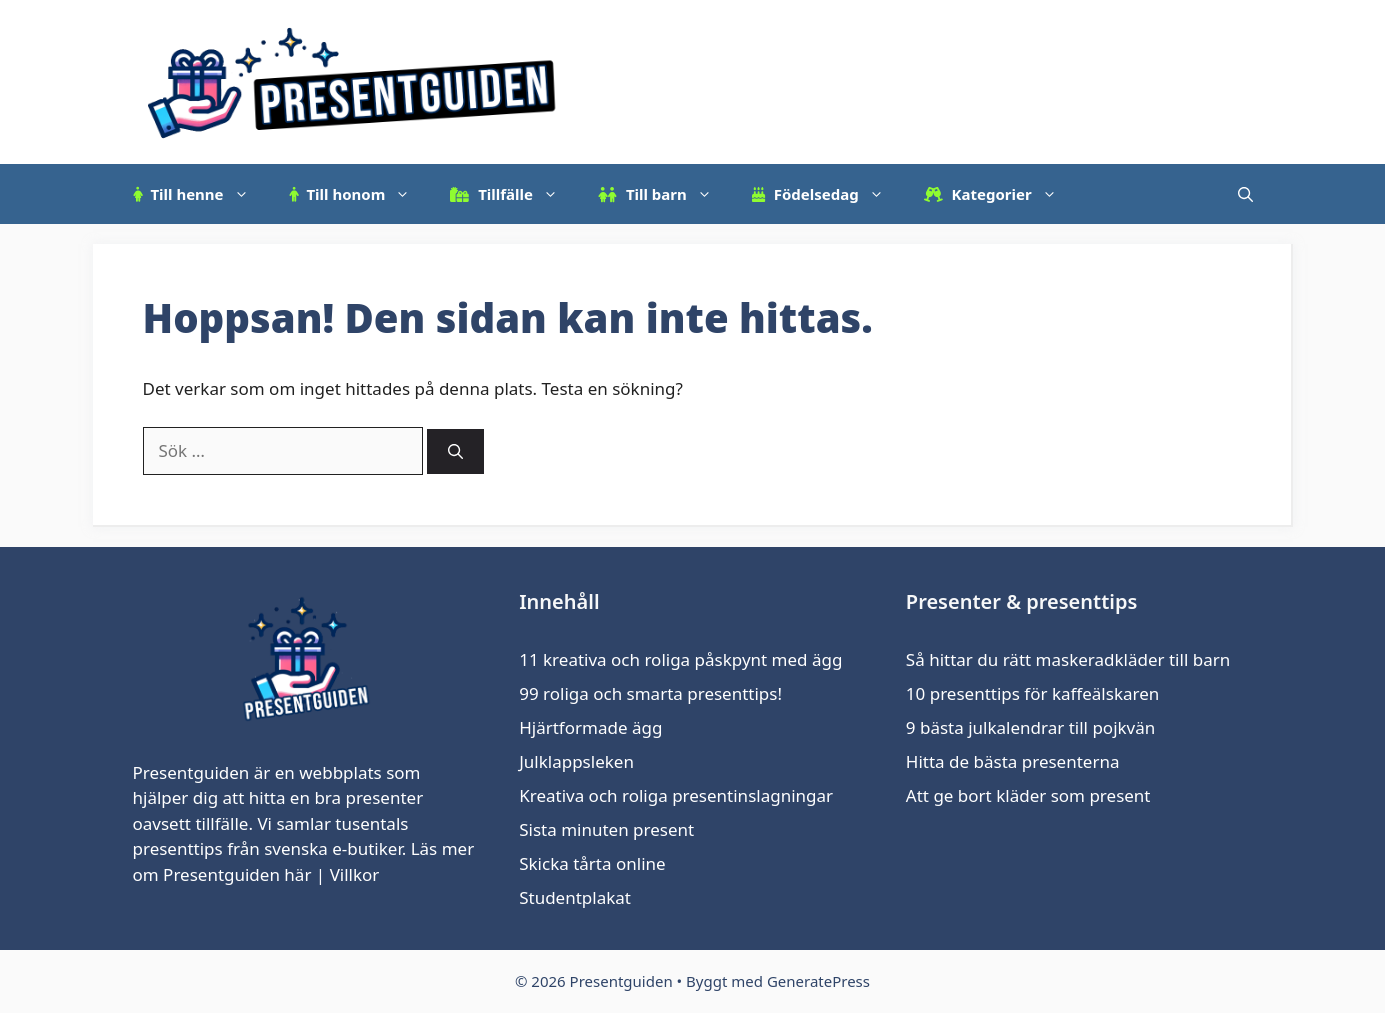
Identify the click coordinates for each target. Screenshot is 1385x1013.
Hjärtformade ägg (590, 727)
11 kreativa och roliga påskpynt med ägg (680, 659)
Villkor (355, 874)
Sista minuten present (606, 829)
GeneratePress (818, 981)
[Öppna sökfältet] (1245, 194)
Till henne (201, 194)
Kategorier (1000, 194)
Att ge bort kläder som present (1028, 795)
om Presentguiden (206, 874)
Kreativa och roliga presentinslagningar (676, 795)
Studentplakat (575, 897)
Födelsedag (828, 194)
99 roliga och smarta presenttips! (650, 693)
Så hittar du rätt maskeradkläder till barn (1068, 659)
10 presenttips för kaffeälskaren (1032, 693)
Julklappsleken (576, 761)
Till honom (360, 194)
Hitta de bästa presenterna (1013, 761)
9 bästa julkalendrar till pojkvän (1030, 727)
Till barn (665, 194)
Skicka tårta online (592, 863)
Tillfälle (514, 194)
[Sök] (455, 451)
